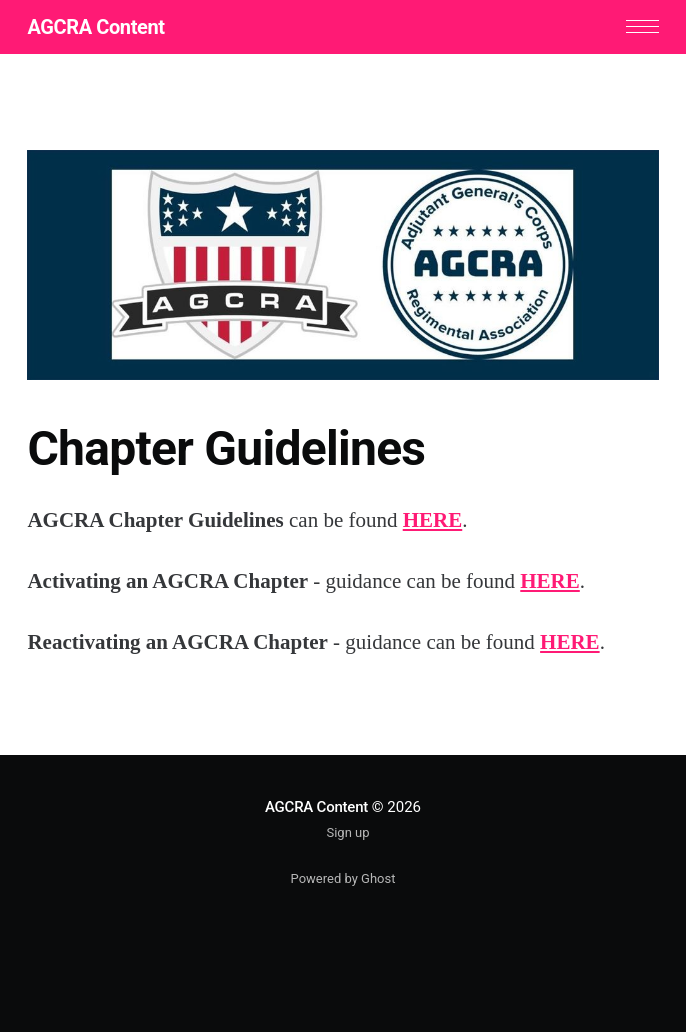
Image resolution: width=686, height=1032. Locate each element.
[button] (642, 26)
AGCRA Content (95, 27)
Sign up (347, 832)
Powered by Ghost (343, 878)
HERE (433, 520)
